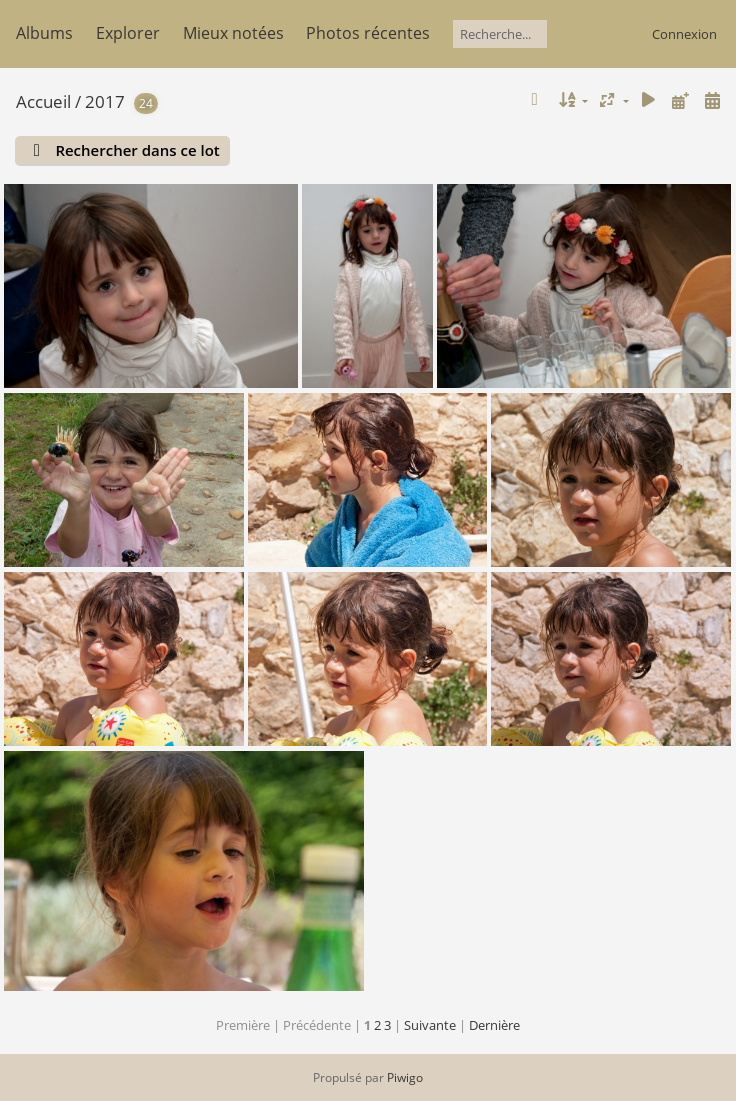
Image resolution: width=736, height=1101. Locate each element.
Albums (44, 33)
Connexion (684, 34)
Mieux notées (233, 33)
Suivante (430, 1025)
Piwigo (405, 1077)
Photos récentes (368, 33)
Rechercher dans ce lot (137, 150)
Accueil (43, 101)
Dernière (494, 1025)
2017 (105, 101)
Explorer (128, 33)
